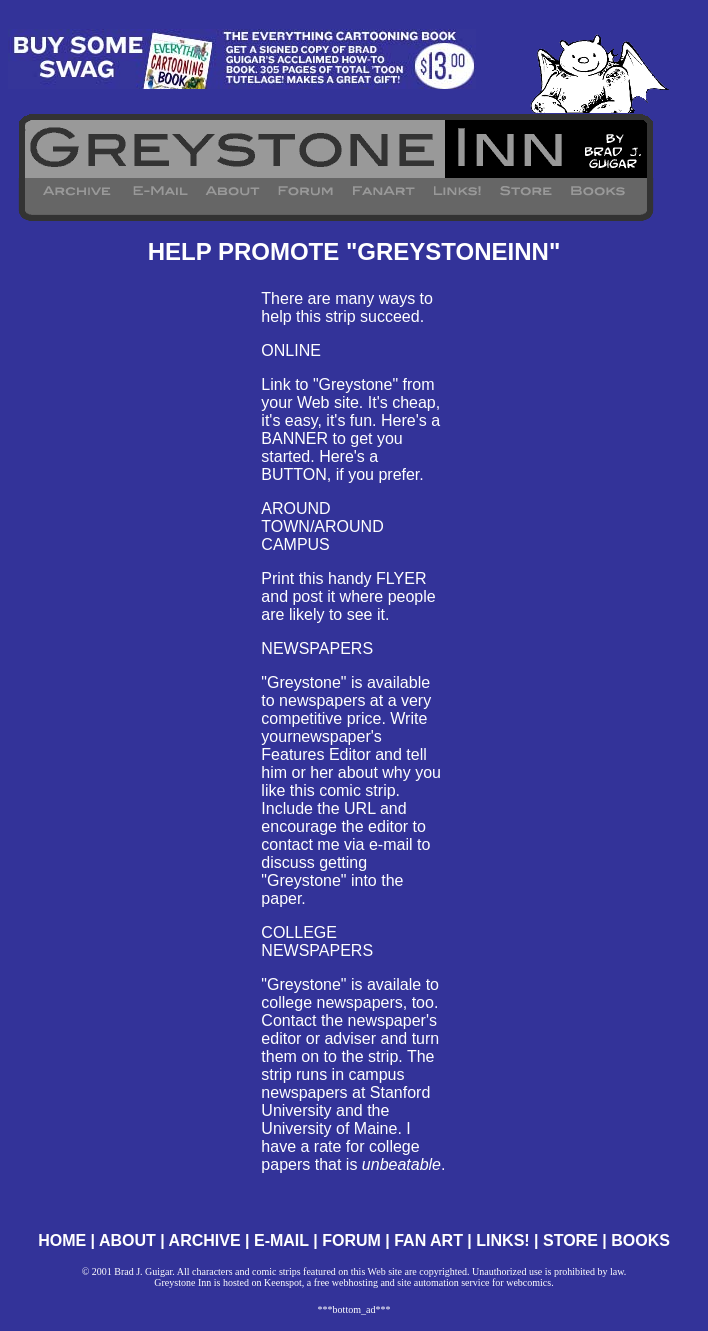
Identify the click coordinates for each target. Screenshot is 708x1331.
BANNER (294, 438)
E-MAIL (281, 1240)
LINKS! (502, 1240)
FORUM (351, 1240)
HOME (62, 1240)
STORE (570, 1240)
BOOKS (640, 1240)
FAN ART (428, 1240)
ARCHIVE (205, 1240)
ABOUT (127, 1240)
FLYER (401, 578)
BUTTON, (296, 474)
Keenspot (283, 1282)
